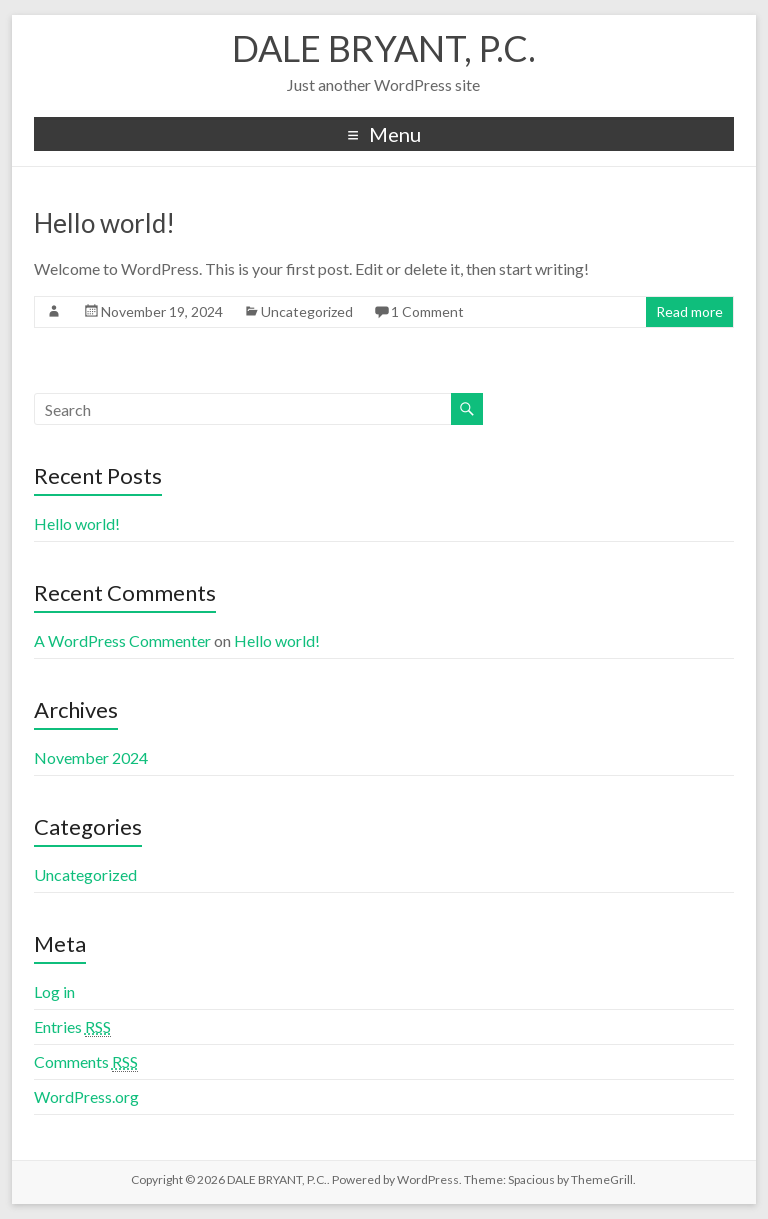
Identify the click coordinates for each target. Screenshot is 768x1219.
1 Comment (427, 311)
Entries (72, 1027)
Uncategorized (307, 311)
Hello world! (104, 223)
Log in (54, 991)
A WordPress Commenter (122, 640)
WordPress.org (86, 1096)
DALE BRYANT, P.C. (384, 48)
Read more (689, 311)
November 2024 (91, 757)
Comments (86, 1062)
